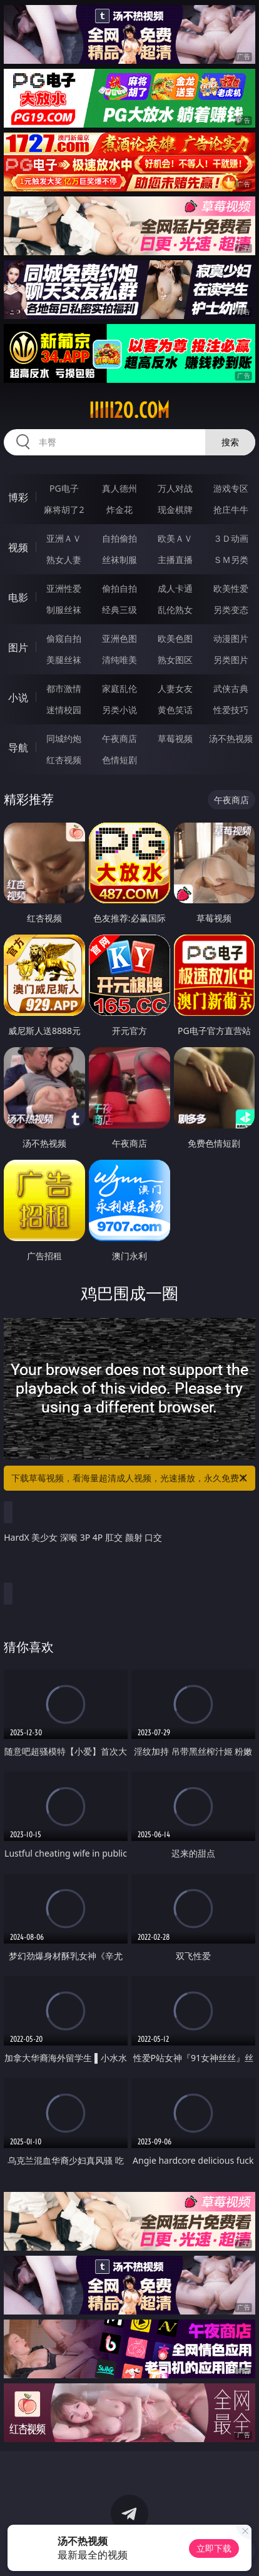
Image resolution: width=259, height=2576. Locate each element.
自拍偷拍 (119, 538)
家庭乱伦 (119, 688)
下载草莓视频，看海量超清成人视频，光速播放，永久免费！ (130, 1478)
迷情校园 (63, 710)
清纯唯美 (119, 660)
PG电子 (64, 488)
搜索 (230, 442)
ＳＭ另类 (230, 559)
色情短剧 (119, 760)
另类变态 (230, 610)
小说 (18, 697)
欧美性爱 (230, 588)
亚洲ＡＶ (63, 538)
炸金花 (119, 509)
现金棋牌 (175, 509)
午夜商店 (119, 738)
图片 (18, 647)
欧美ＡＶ (175, 538)
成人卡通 (175, 588)
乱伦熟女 (175, 610)
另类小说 (119, 710)
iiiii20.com (129, 410)
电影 (18, 597)
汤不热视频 (231, 738)
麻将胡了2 (64, 509)
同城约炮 (63, 738)
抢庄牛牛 (230, 509)
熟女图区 (175, 660)
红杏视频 (63, 760)
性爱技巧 (230, 710)
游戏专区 (230, 488)
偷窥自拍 (63, 638)
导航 (18, 747)
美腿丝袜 (63, 660)
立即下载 (213, 2548)
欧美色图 (175, 638)
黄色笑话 (175, 710)
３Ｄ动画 (230, 538)
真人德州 (119, 488)
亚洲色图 (119, 638)
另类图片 (230, 660)
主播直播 (175, 559)
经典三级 (119, 610)
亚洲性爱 (63, 588)
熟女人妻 (63, 559)
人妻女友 (175, 688)
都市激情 (63, 688)
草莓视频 (175, 738)
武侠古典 (230, 688)
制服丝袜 (63, 610)
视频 (18, 547)
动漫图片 (230, 638)
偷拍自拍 (119, 588)
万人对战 (175, 488)
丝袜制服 (119, 559)
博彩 (18, 497)
